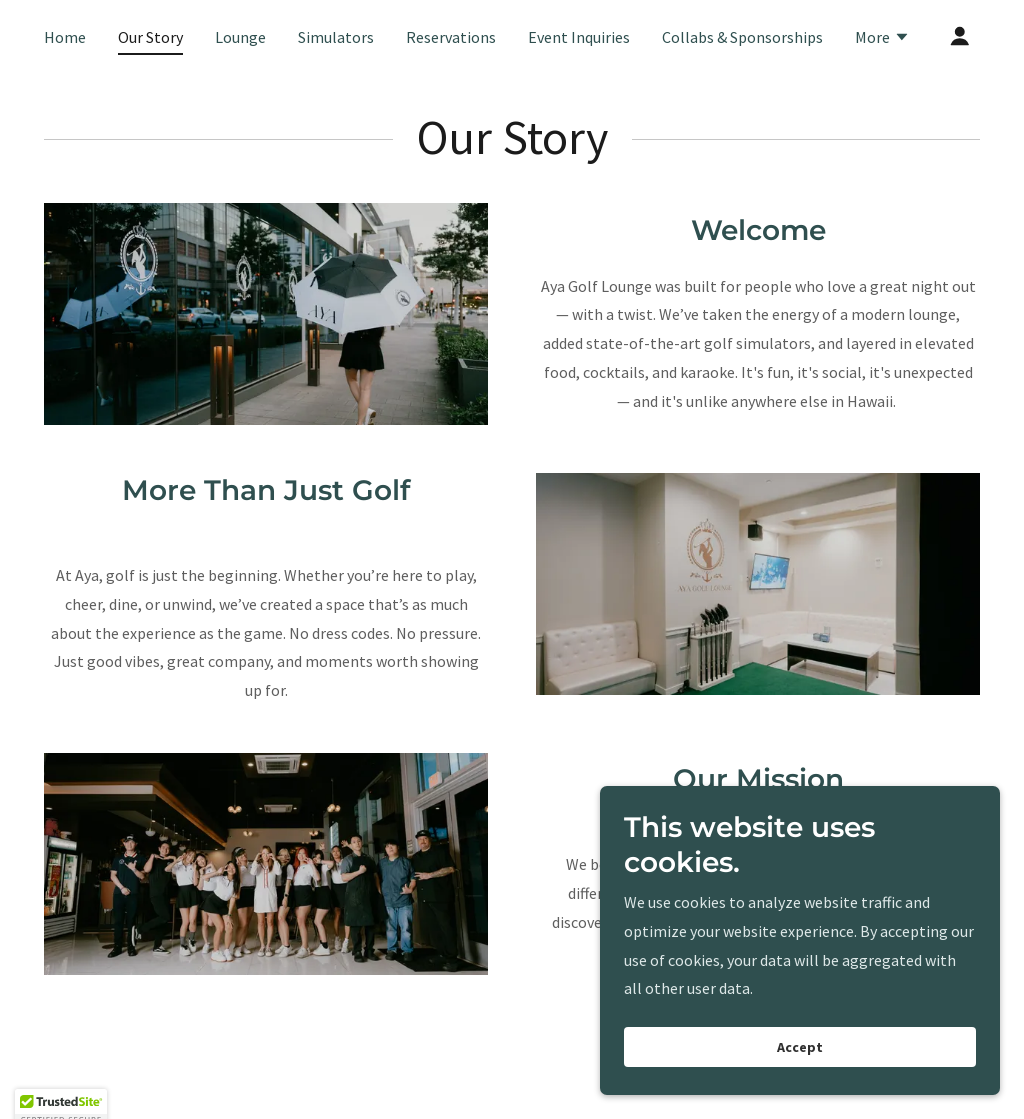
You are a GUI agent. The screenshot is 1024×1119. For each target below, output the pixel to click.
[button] (882, 39)
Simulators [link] (336, 37)
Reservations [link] (451, 37)
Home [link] (65, 37)
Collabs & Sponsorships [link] (742, 37)
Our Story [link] (150, 37)
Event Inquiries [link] (579, 37)
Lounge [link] (240, 37)
